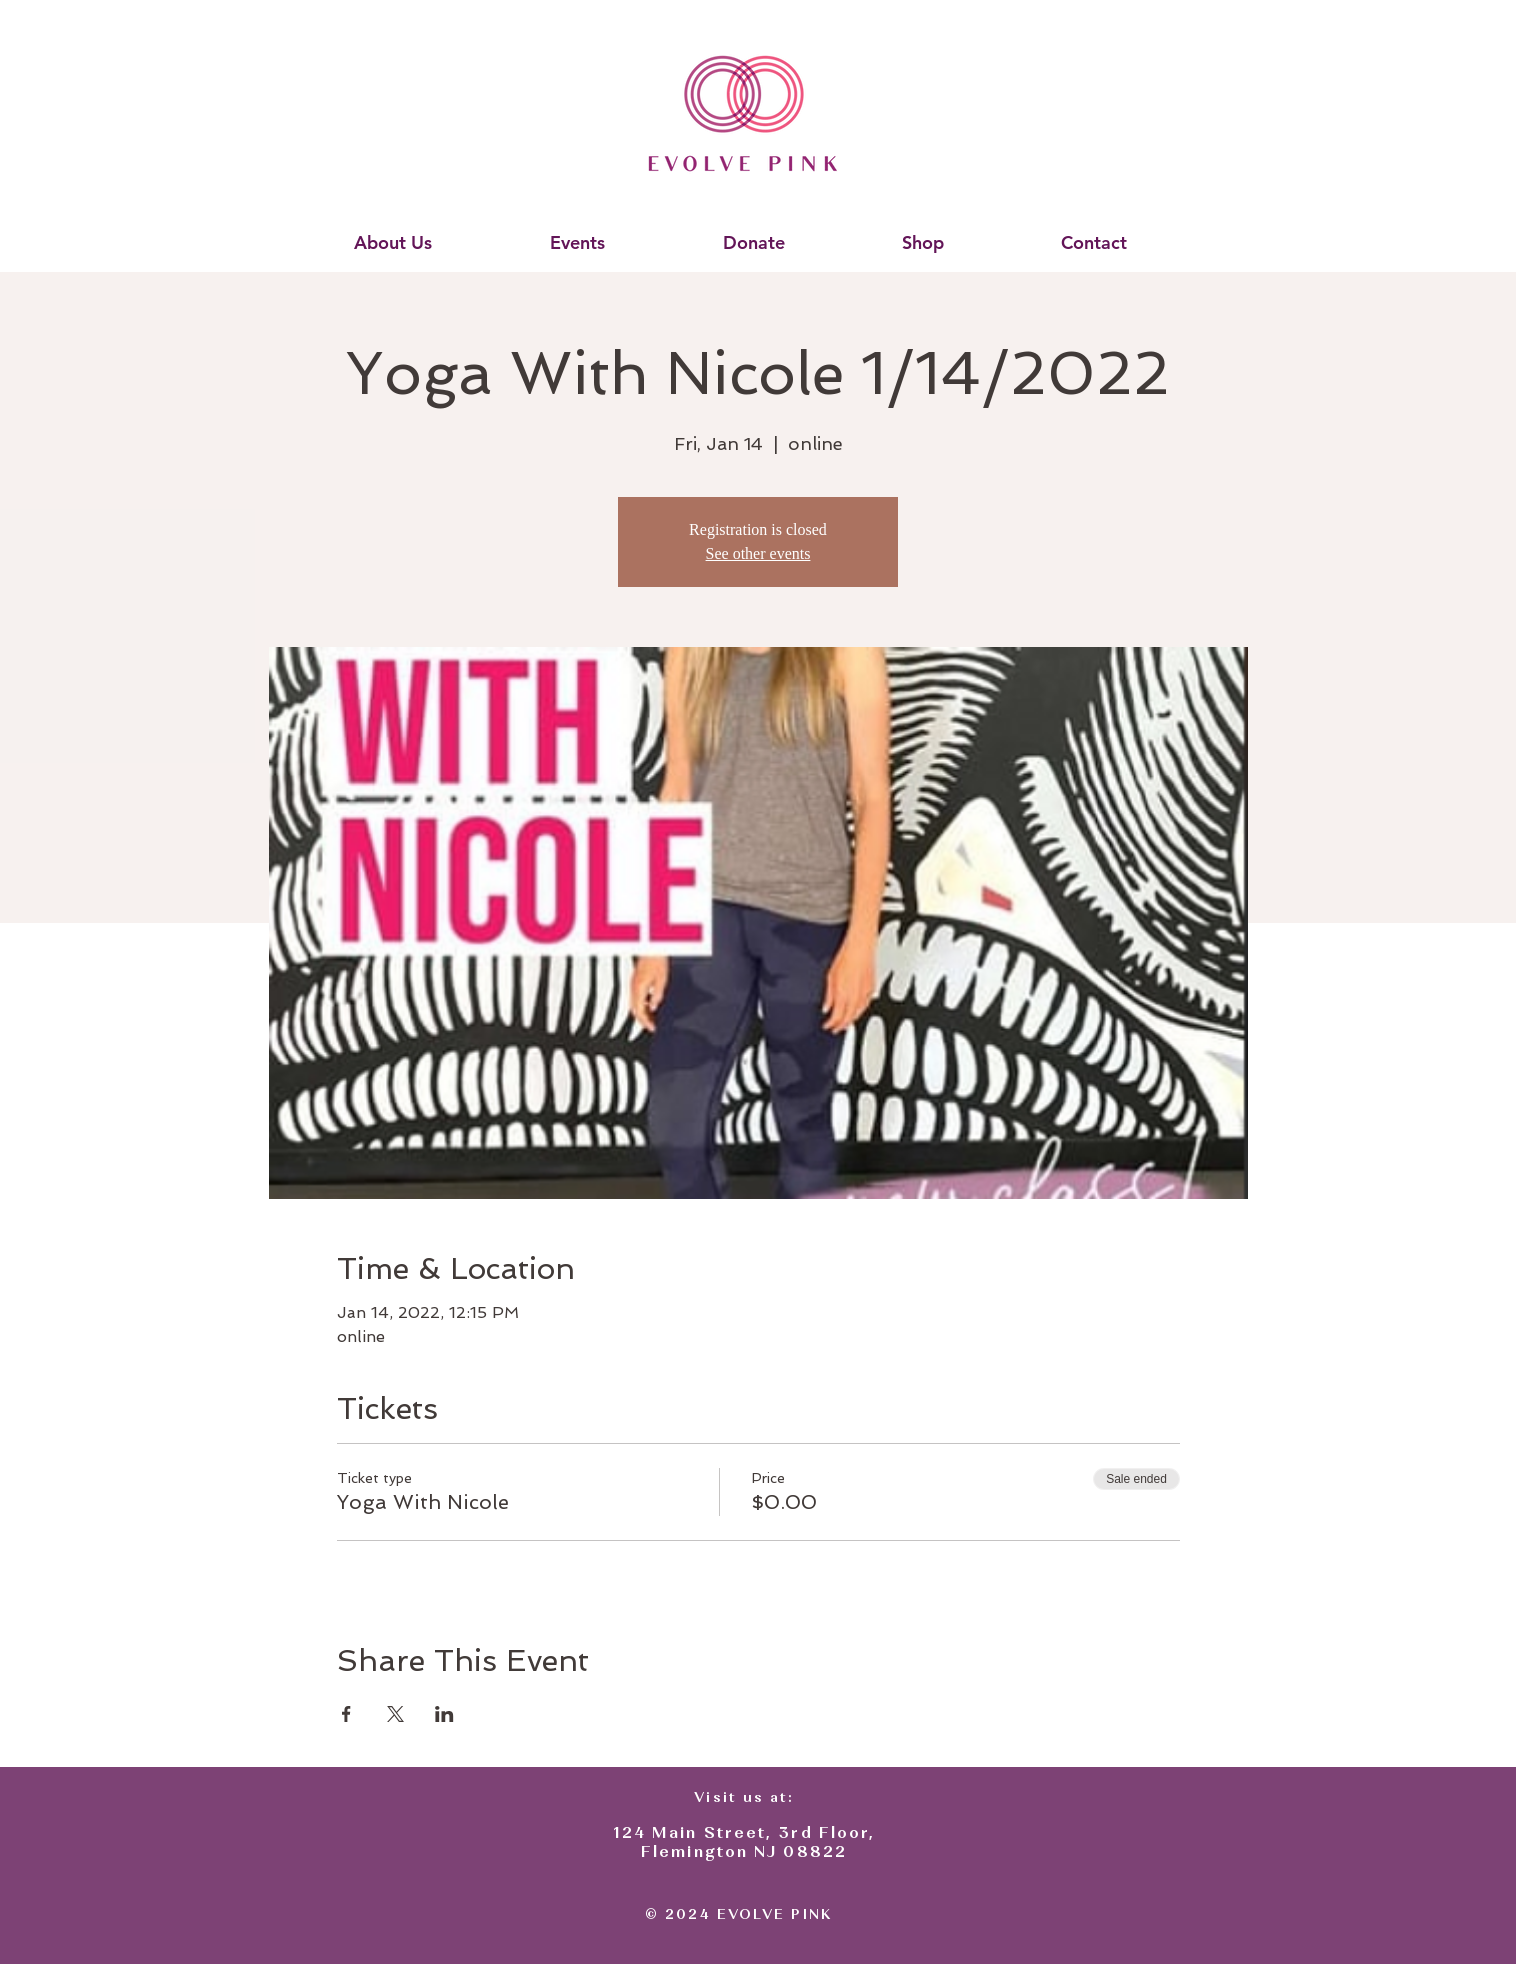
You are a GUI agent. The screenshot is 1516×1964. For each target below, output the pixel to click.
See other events (758, 553)
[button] (392, 243)
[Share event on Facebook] (346, 1714)
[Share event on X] (395, 1714)
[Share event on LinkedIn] (444, 1714)
